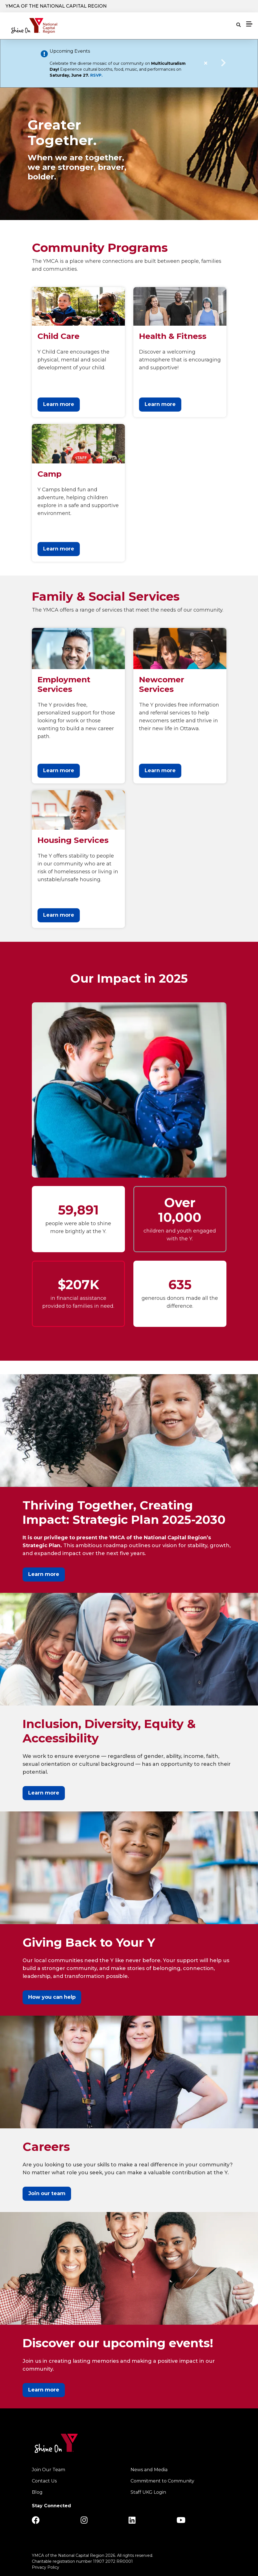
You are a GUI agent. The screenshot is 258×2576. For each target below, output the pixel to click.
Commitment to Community (162, 2481)
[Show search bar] (238, 25)
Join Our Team (48, 2469)
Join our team (46, 2193)
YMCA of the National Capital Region (56, 6)
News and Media (149, 2469)
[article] (129, 63)
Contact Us (44, 2481)
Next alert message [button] (223, 63)
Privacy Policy (45, 2567)
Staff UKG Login (148, 2492)
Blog (37, 2492)
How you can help (52, 1997)
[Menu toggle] (249, 23)
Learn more (58, 404)
